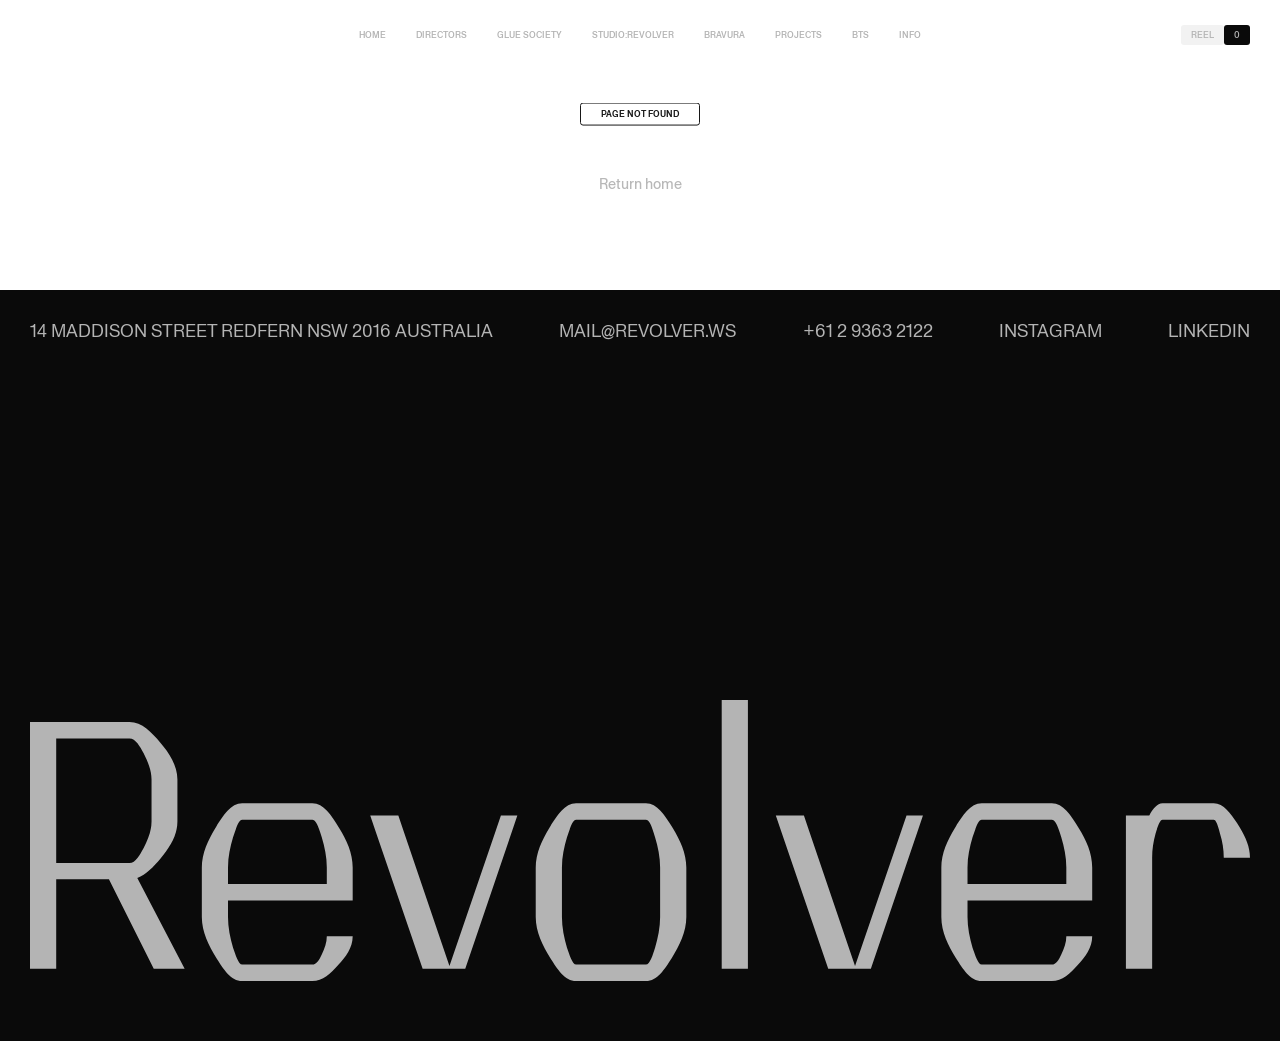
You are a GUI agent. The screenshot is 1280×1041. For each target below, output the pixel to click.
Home (372, 35)
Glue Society (529, 35)
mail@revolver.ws (647, 330)
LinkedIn (1209, 330)
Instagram (1050, 330)
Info (910, 35)
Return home (640, 187)
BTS (860, 35)
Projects (798, 35)
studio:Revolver (633, 35)
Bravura (724, 35)
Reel (1202, 35)
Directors (441, 35)
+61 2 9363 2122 (868, 330)
